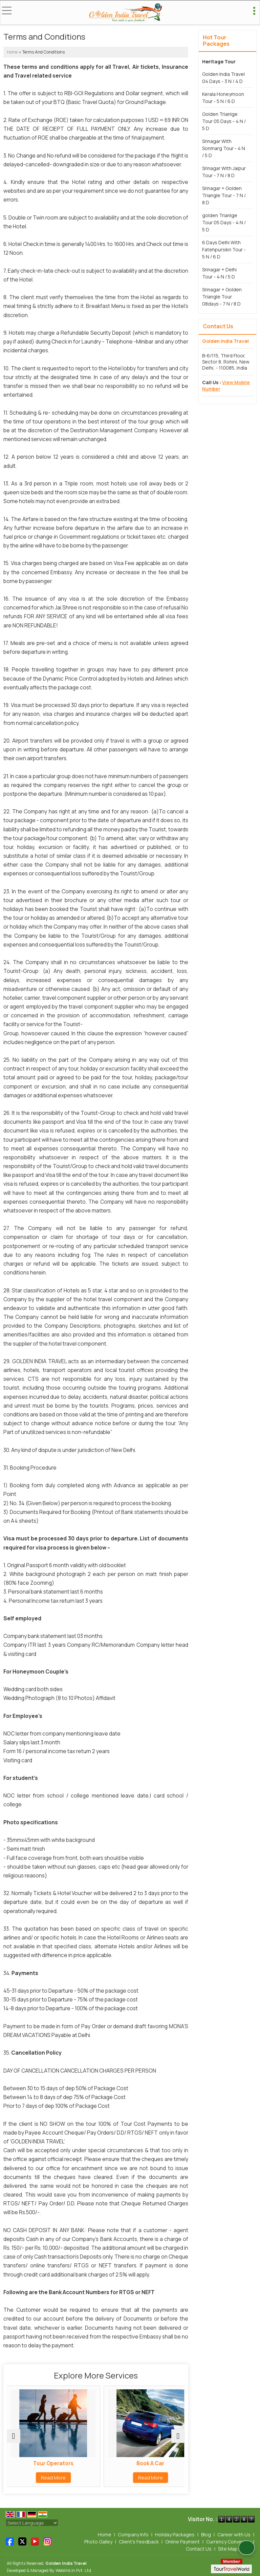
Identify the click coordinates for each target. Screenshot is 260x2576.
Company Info (133, 2534)
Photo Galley (98, 2541)
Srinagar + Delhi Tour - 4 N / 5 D (219, 273)
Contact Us (199, 2549)
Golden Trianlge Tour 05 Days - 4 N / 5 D (224, 121)
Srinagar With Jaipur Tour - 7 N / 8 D (224, 172)
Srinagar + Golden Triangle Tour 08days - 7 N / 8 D (222, 296)
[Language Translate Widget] (32, 2523)
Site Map (228, 2549)
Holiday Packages (175, 2534)
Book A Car (141, 2463)
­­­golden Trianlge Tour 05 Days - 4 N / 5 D (224, 222)
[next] (178, 2436)
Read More (50, 2477)
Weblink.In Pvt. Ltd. (74, 2570)
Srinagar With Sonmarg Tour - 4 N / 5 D (223, 148)
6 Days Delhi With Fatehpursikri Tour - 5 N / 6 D (224, 249)
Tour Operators (50, 2463)
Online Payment (182, 2541)
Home (12, 52)
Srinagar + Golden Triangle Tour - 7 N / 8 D (224, 195)
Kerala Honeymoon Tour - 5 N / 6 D (223, 97)
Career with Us (234, 2534)
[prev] (13, 2436)
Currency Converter (228, 2541)
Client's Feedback (139, 2541)
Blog (206, 2534)
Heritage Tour (219, 61)
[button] (226, 385)
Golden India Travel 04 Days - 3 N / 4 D (223, 77)
